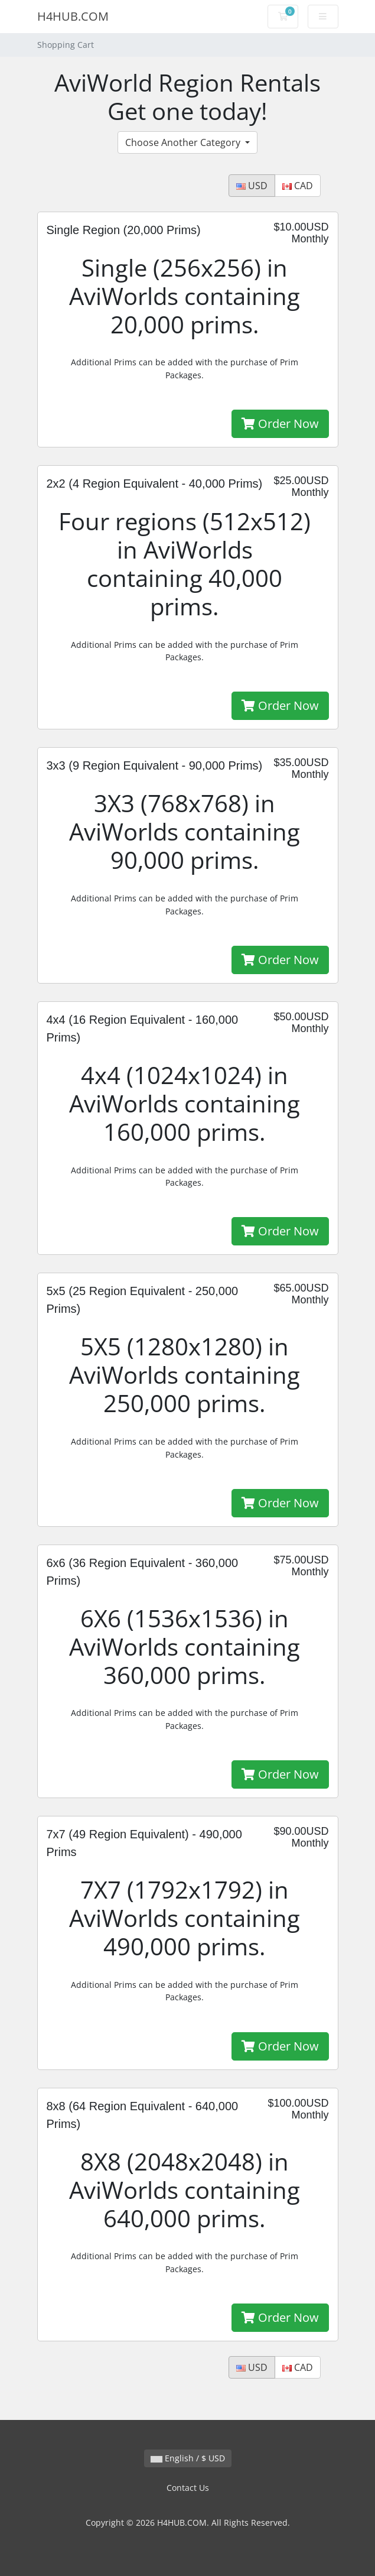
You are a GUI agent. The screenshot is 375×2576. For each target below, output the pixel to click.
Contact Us (188, 2487)
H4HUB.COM (73, 16)
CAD (297, 185)
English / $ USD (188, 2458)
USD (252, 185)
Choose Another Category (184, 142)
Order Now (280, 424)
